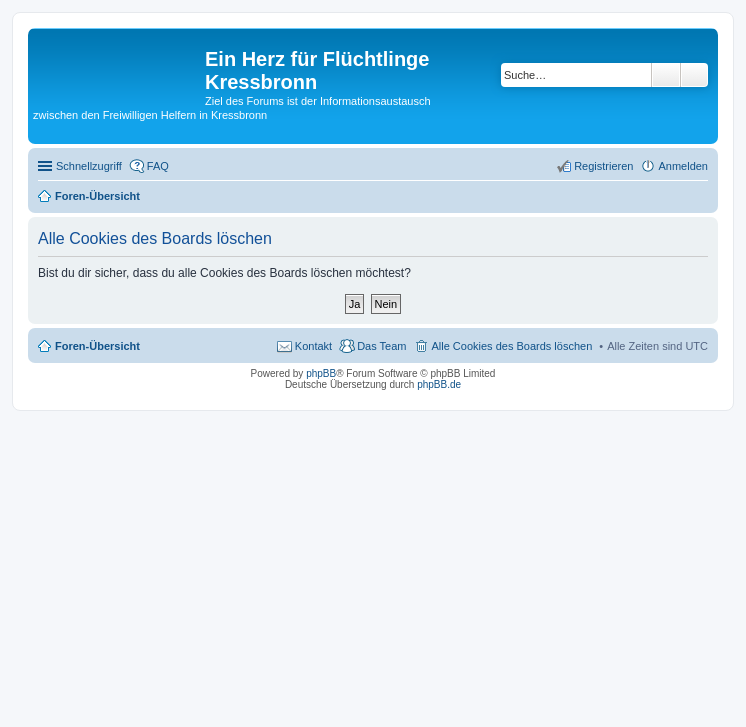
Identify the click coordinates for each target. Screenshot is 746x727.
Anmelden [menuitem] (683, 166)
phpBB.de (439, 384)
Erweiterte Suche (694, 75)
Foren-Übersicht (97, 346)
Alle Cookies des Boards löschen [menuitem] (511, 346)
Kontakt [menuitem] (313, 346)
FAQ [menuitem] (158, 166)
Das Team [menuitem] (381, 346)
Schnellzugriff (89, 166)
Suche (666, 75)
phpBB (321, 373)
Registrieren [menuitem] (603, 166)
